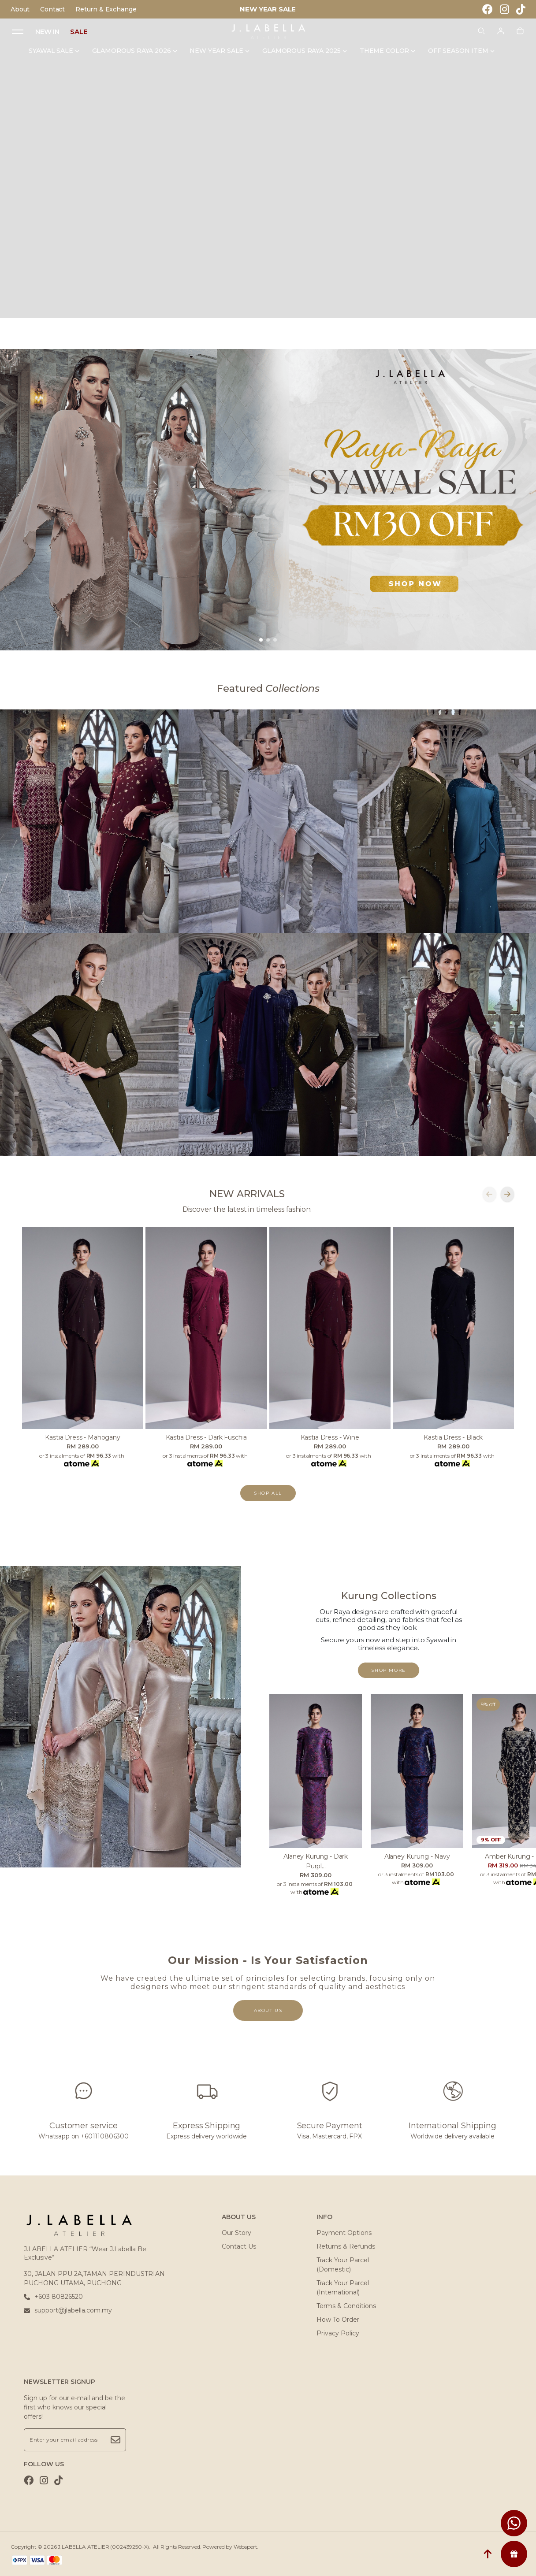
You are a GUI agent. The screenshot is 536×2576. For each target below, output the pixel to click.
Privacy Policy (337, 2333)
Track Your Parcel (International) (342, 2287)
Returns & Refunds (345, 2246)
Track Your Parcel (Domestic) (342, 2264)
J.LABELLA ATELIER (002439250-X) (103, 2546)
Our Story (236, 2233)
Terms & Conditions (346, 2306)
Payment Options (344, 2233)
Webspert (245, 2546)
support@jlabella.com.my (68, 2310)
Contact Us (239, 2246)
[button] (261, 640)
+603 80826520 (53, 2297)
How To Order (337, 2320)
